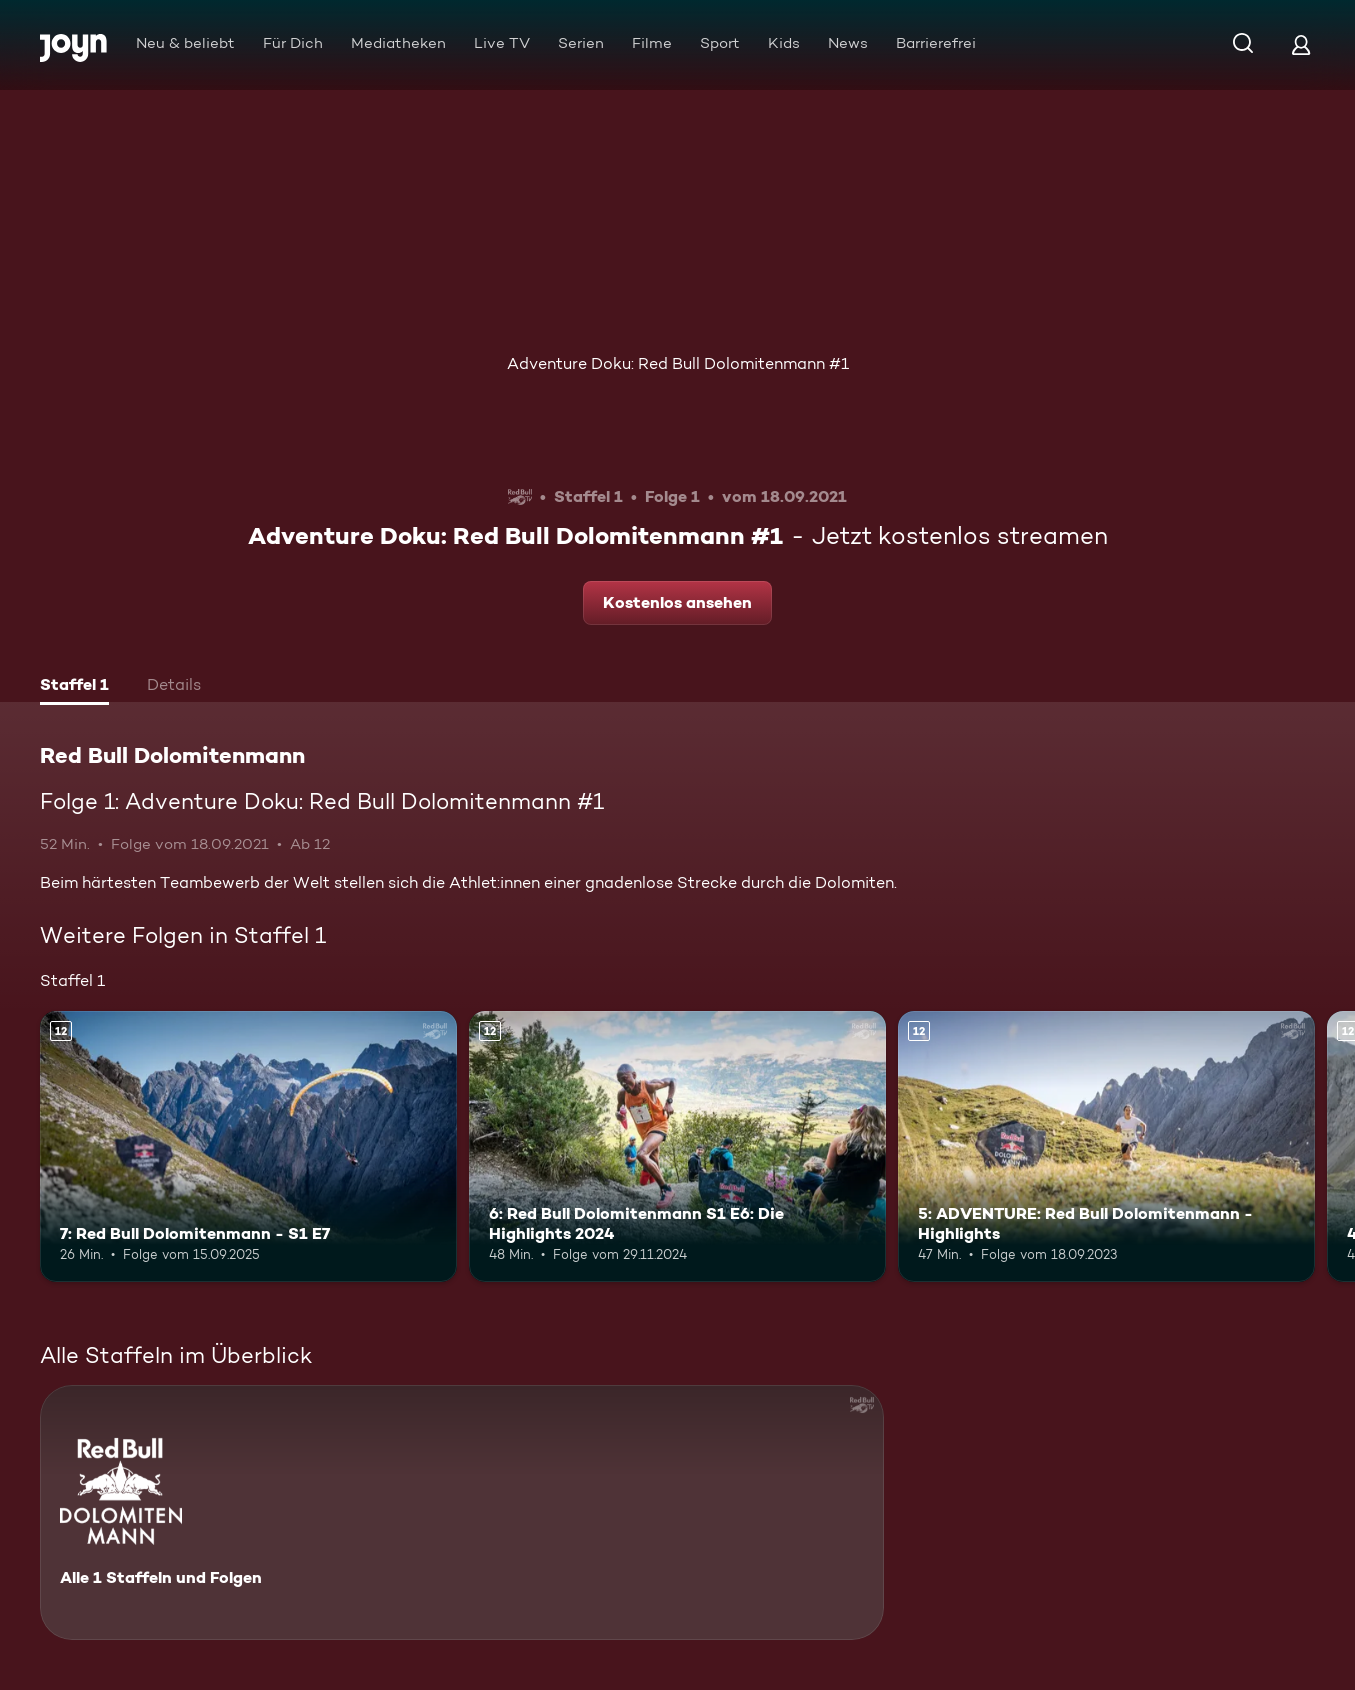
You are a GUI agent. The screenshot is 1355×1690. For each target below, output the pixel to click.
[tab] (74, 687)
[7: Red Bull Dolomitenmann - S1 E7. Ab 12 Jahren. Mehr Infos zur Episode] (248, 1146)
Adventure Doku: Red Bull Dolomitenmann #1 (678, 363)
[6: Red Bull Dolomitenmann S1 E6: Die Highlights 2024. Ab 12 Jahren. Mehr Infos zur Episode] (677, 1146)
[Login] (1301, 44)
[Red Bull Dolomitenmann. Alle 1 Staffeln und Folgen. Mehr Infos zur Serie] (462, 1512)
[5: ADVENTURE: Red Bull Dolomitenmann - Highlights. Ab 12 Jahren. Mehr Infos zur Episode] (1106, 1146)
